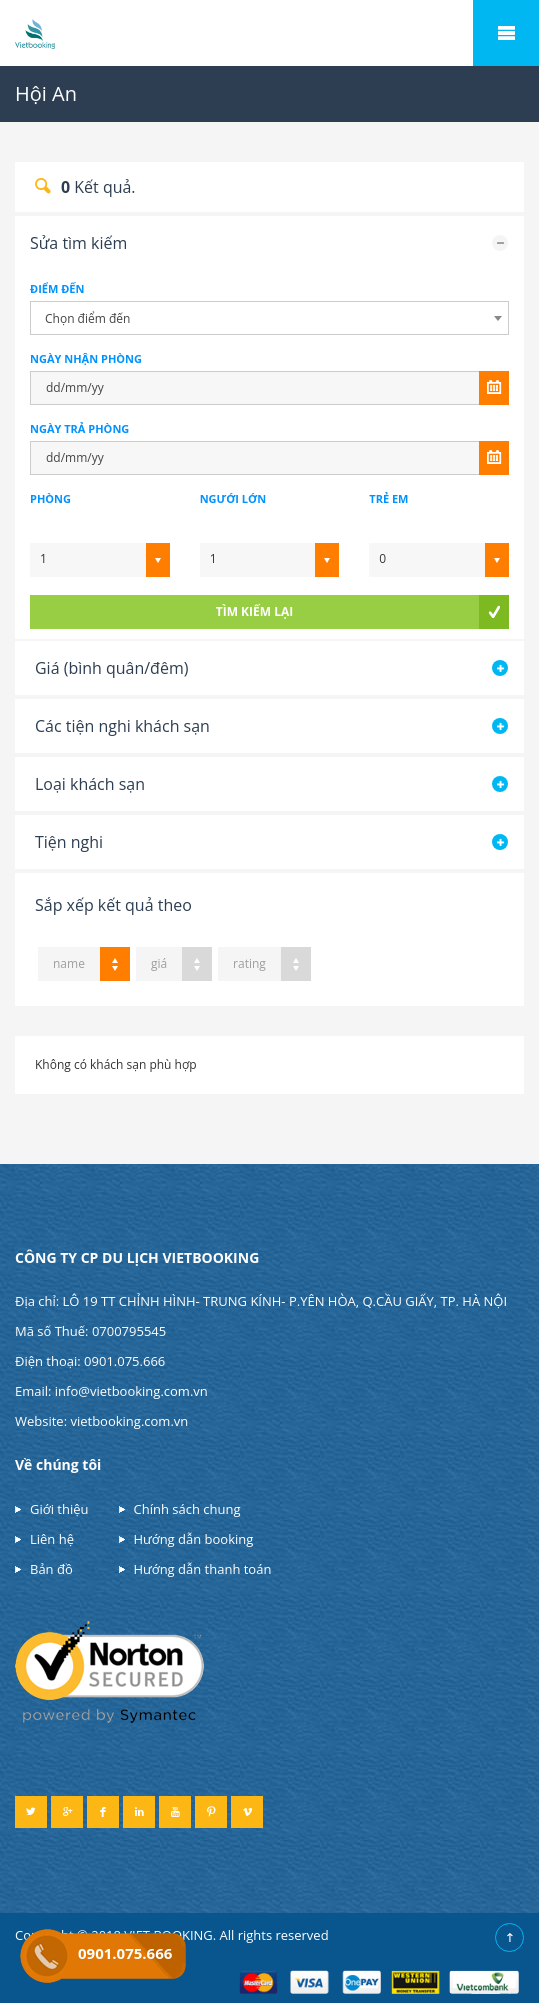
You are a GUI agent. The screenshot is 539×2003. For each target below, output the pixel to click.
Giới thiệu (59, 1509)
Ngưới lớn (233, 498)
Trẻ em (388, 498)
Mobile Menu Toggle (506, 33)
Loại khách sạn (90, 784)
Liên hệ (52, 1539)
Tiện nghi (69, 842)
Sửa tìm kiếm (78, 243)
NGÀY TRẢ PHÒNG (79, 428)
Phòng (50, 498)
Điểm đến (57, 288)
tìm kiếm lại (254, 611)
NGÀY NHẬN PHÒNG (86, 358)
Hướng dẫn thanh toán (203, 1569)
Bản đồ (51, 1569)
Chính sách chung (187, 1509)
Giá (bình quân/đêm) (111, 668)
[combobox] (269, 318)
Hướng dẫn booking (194, 1539)
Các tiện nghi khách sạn (122, 726)
